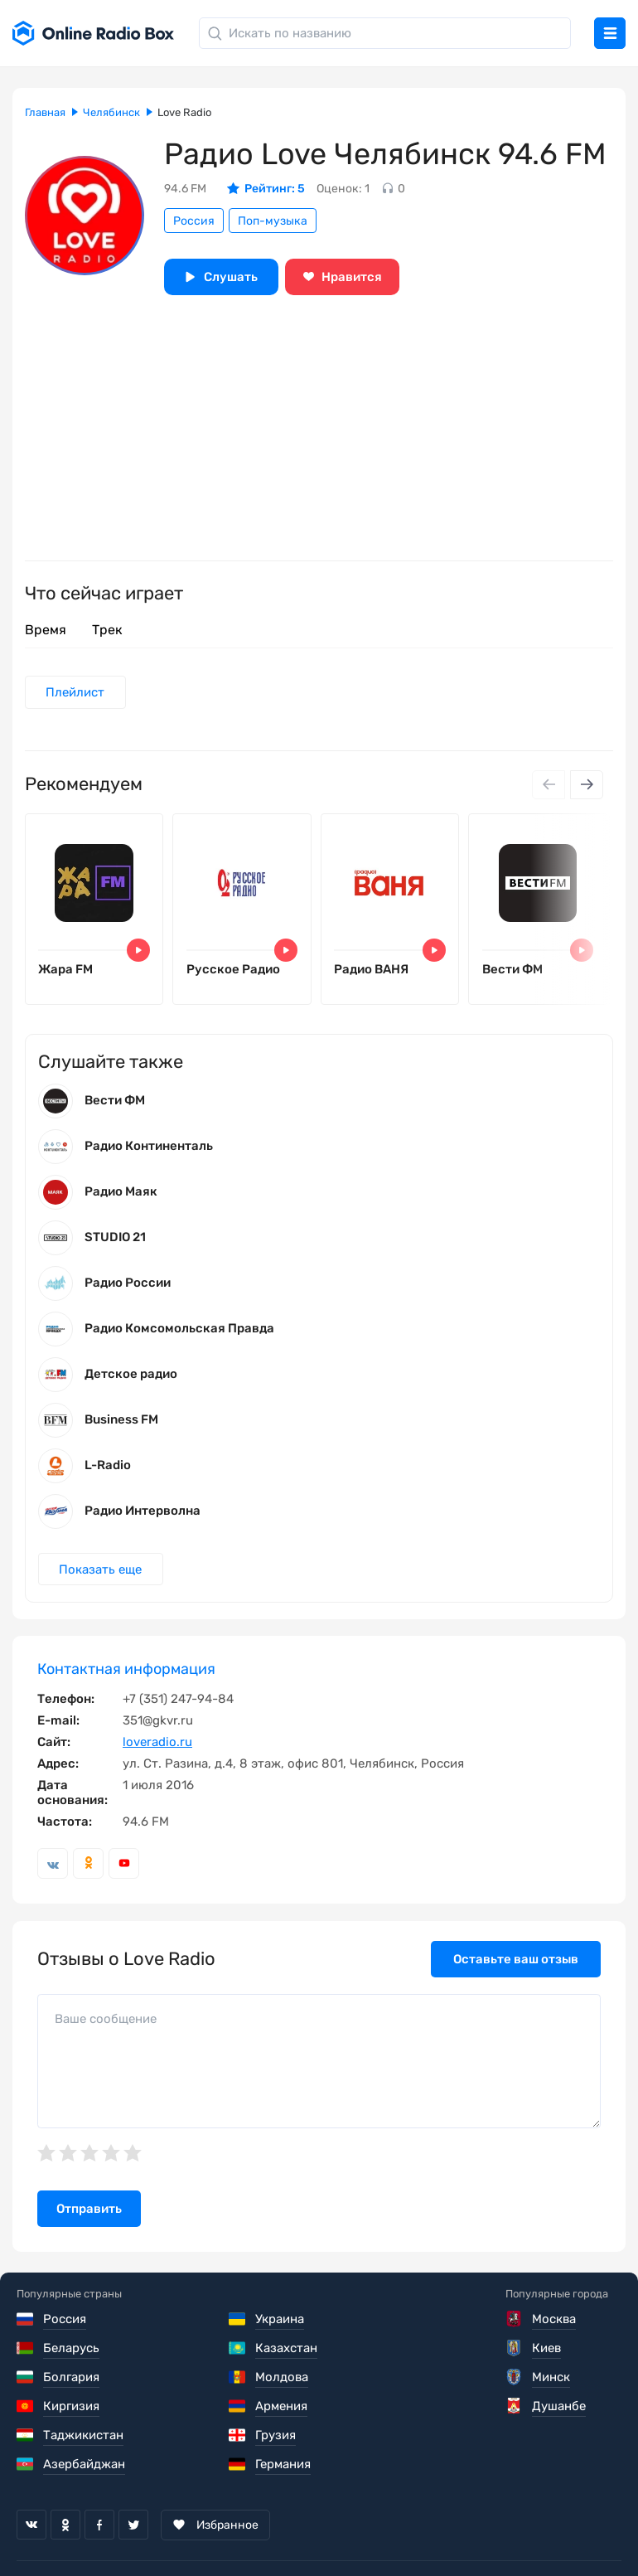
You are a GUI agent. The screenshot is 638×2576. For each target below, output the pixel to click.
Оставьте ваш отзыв (515, 1963)
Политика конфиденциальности (336, 2534)
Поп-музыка (272, 221)
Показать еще (101, 1573)
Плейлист (75, 692)
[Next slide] (586, 784)
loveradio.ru (157, 1746)
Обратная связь (516, 2534)
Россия (194, 221)
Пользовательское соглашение (110, 2534)
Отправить (89, 2212)
